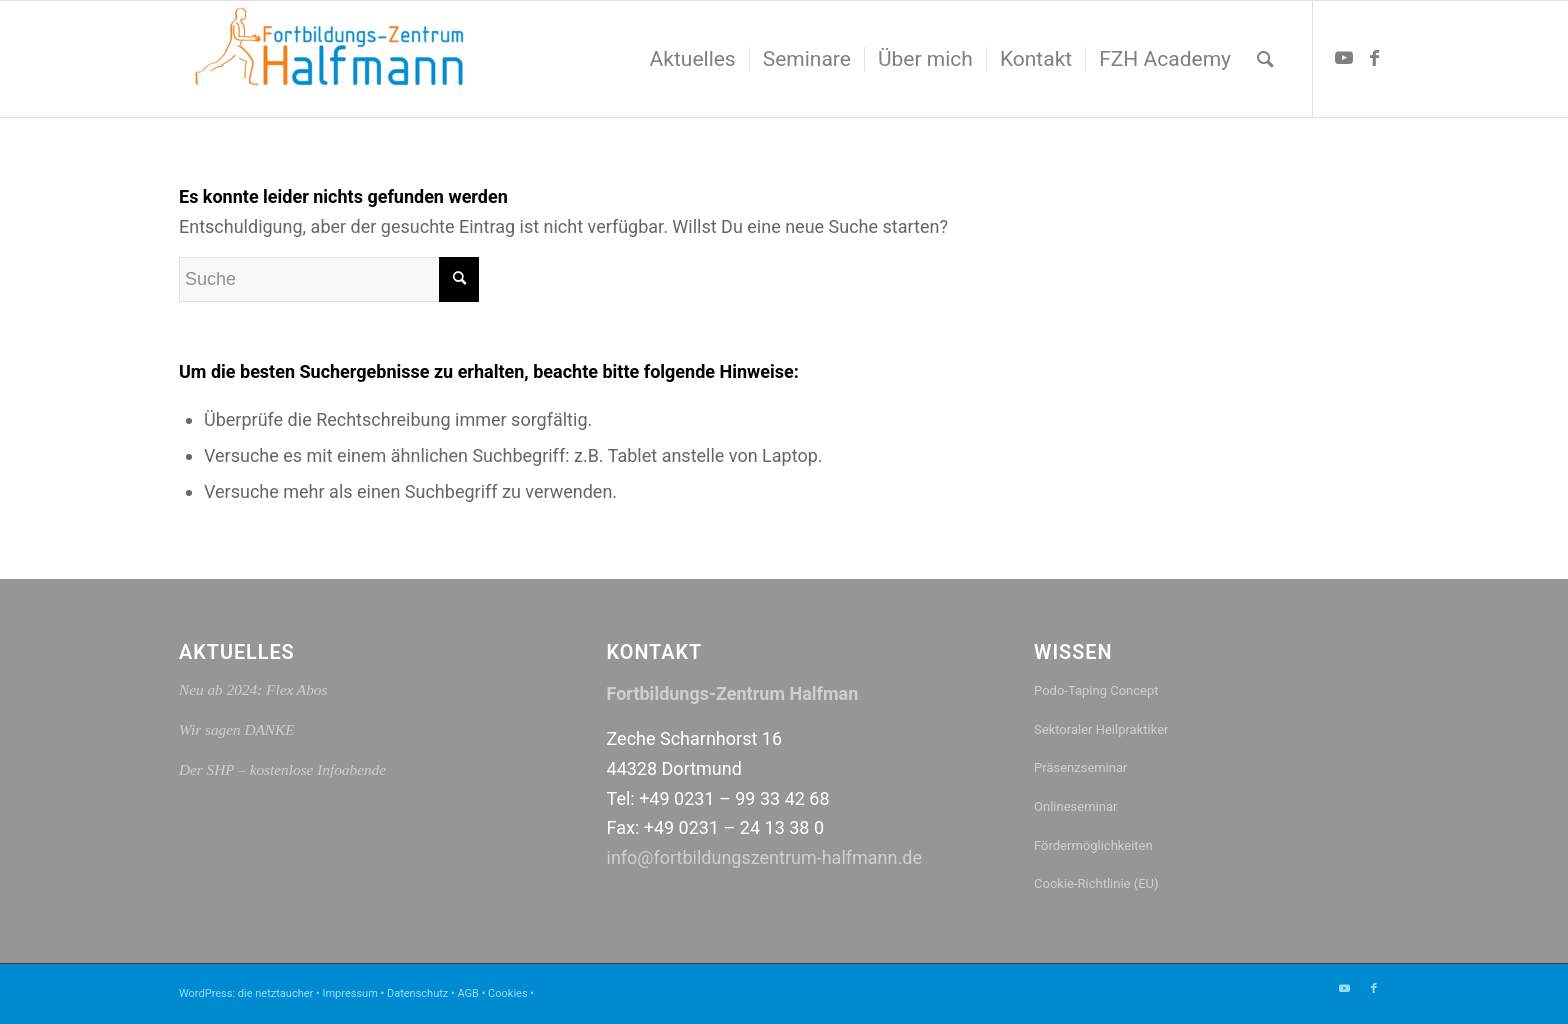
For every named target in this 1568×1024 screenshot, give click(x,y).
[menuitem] (693, 59)
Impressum (349, 993)
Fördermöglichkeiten (1093, 845)
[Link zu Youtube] (1344, 58)
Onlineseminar (1075, 806)
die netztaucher (275, 993)
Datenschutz (417, 993)
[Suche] (1265, 59)
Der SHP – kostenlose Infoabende (282, 769)
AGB (467, 993)
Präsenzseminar (1080, 767)
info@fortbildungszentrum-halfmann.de (764, 857)
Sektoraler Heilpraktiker (1101, 729)
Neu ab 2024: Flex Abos (253, 689)
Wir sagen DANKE (237, 729)
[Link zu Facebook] (1374, 58)
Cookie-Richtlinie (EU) (1096, 883)
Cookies (507, 993)
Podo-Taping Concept (1096, 690)
